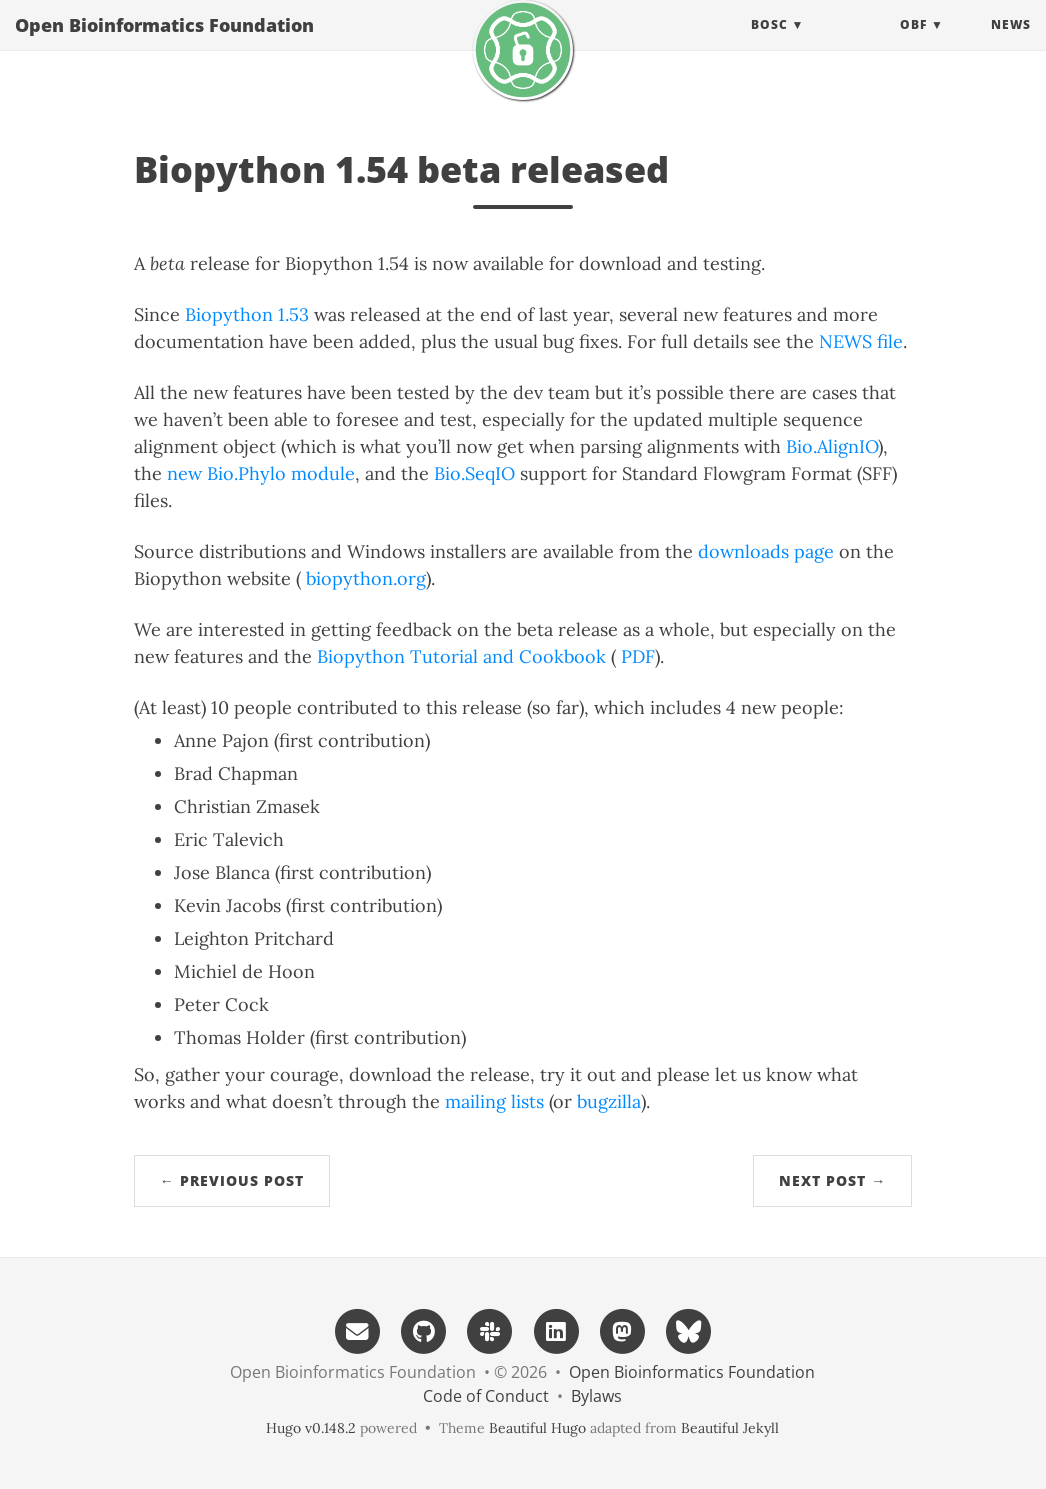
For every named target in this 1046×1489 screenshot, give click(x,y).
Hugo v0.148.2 (311, 1428)
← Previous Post (232, 1180)
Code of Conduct (486, 1396)
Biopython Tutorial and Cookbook (461, 656)
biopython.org (366, 578)
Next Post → (832, 1180)
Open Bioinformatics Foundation (164, 45)
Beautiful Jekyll (730, 1428)
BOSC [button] (769, 44)
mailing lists (494, 1101)
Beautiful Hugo (537, 1428)
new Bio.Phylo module (261, 473)
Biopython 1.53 (247, 314)
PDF (638, 656)
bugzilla (609, 1101)
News (1011, 44)
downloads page (766, 551)
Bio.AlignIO (832, 446)
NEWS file (861, 341)
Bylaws (596, 1396)
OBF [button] (913, 44)
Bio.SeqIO (474, 473)
